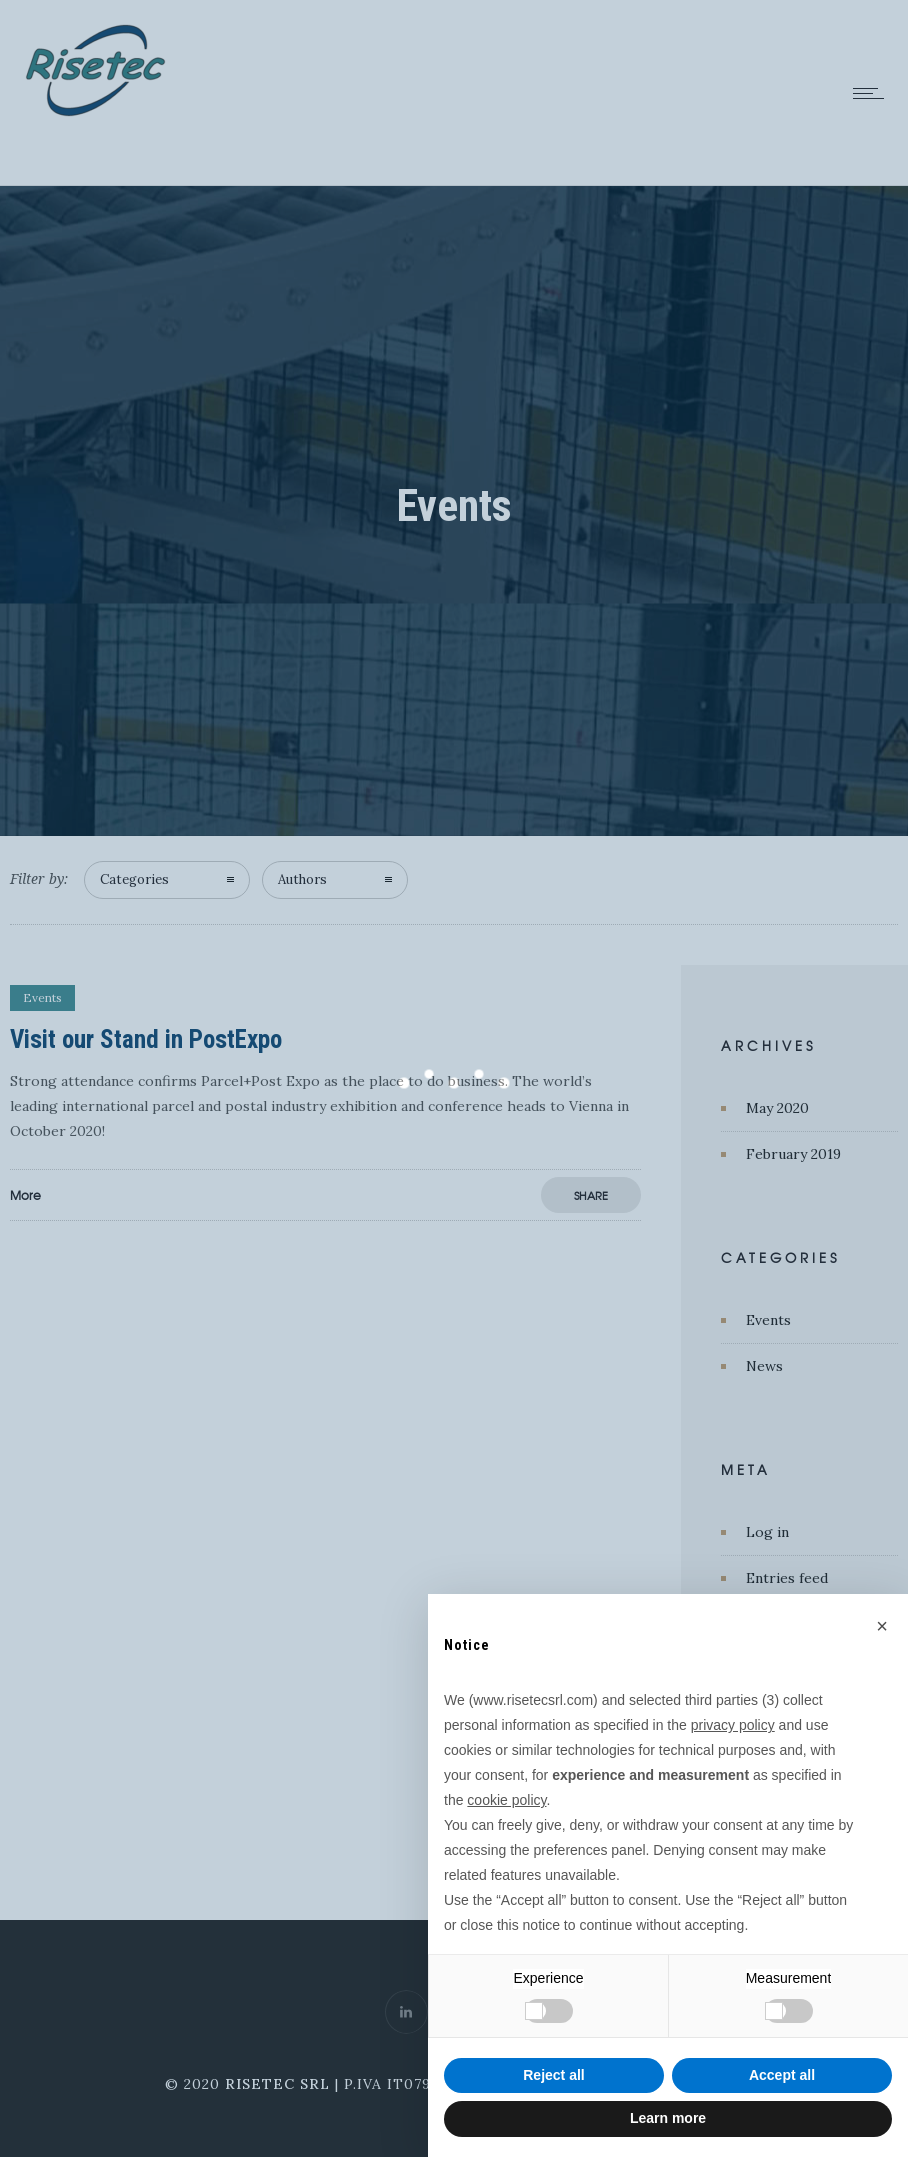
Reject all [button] (553, 2075)
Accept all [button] (782, 2075)
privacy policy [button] (733, 1725)
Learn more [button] (668, 2118)
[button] (882, 1626)
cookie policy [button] (506, 1800)
